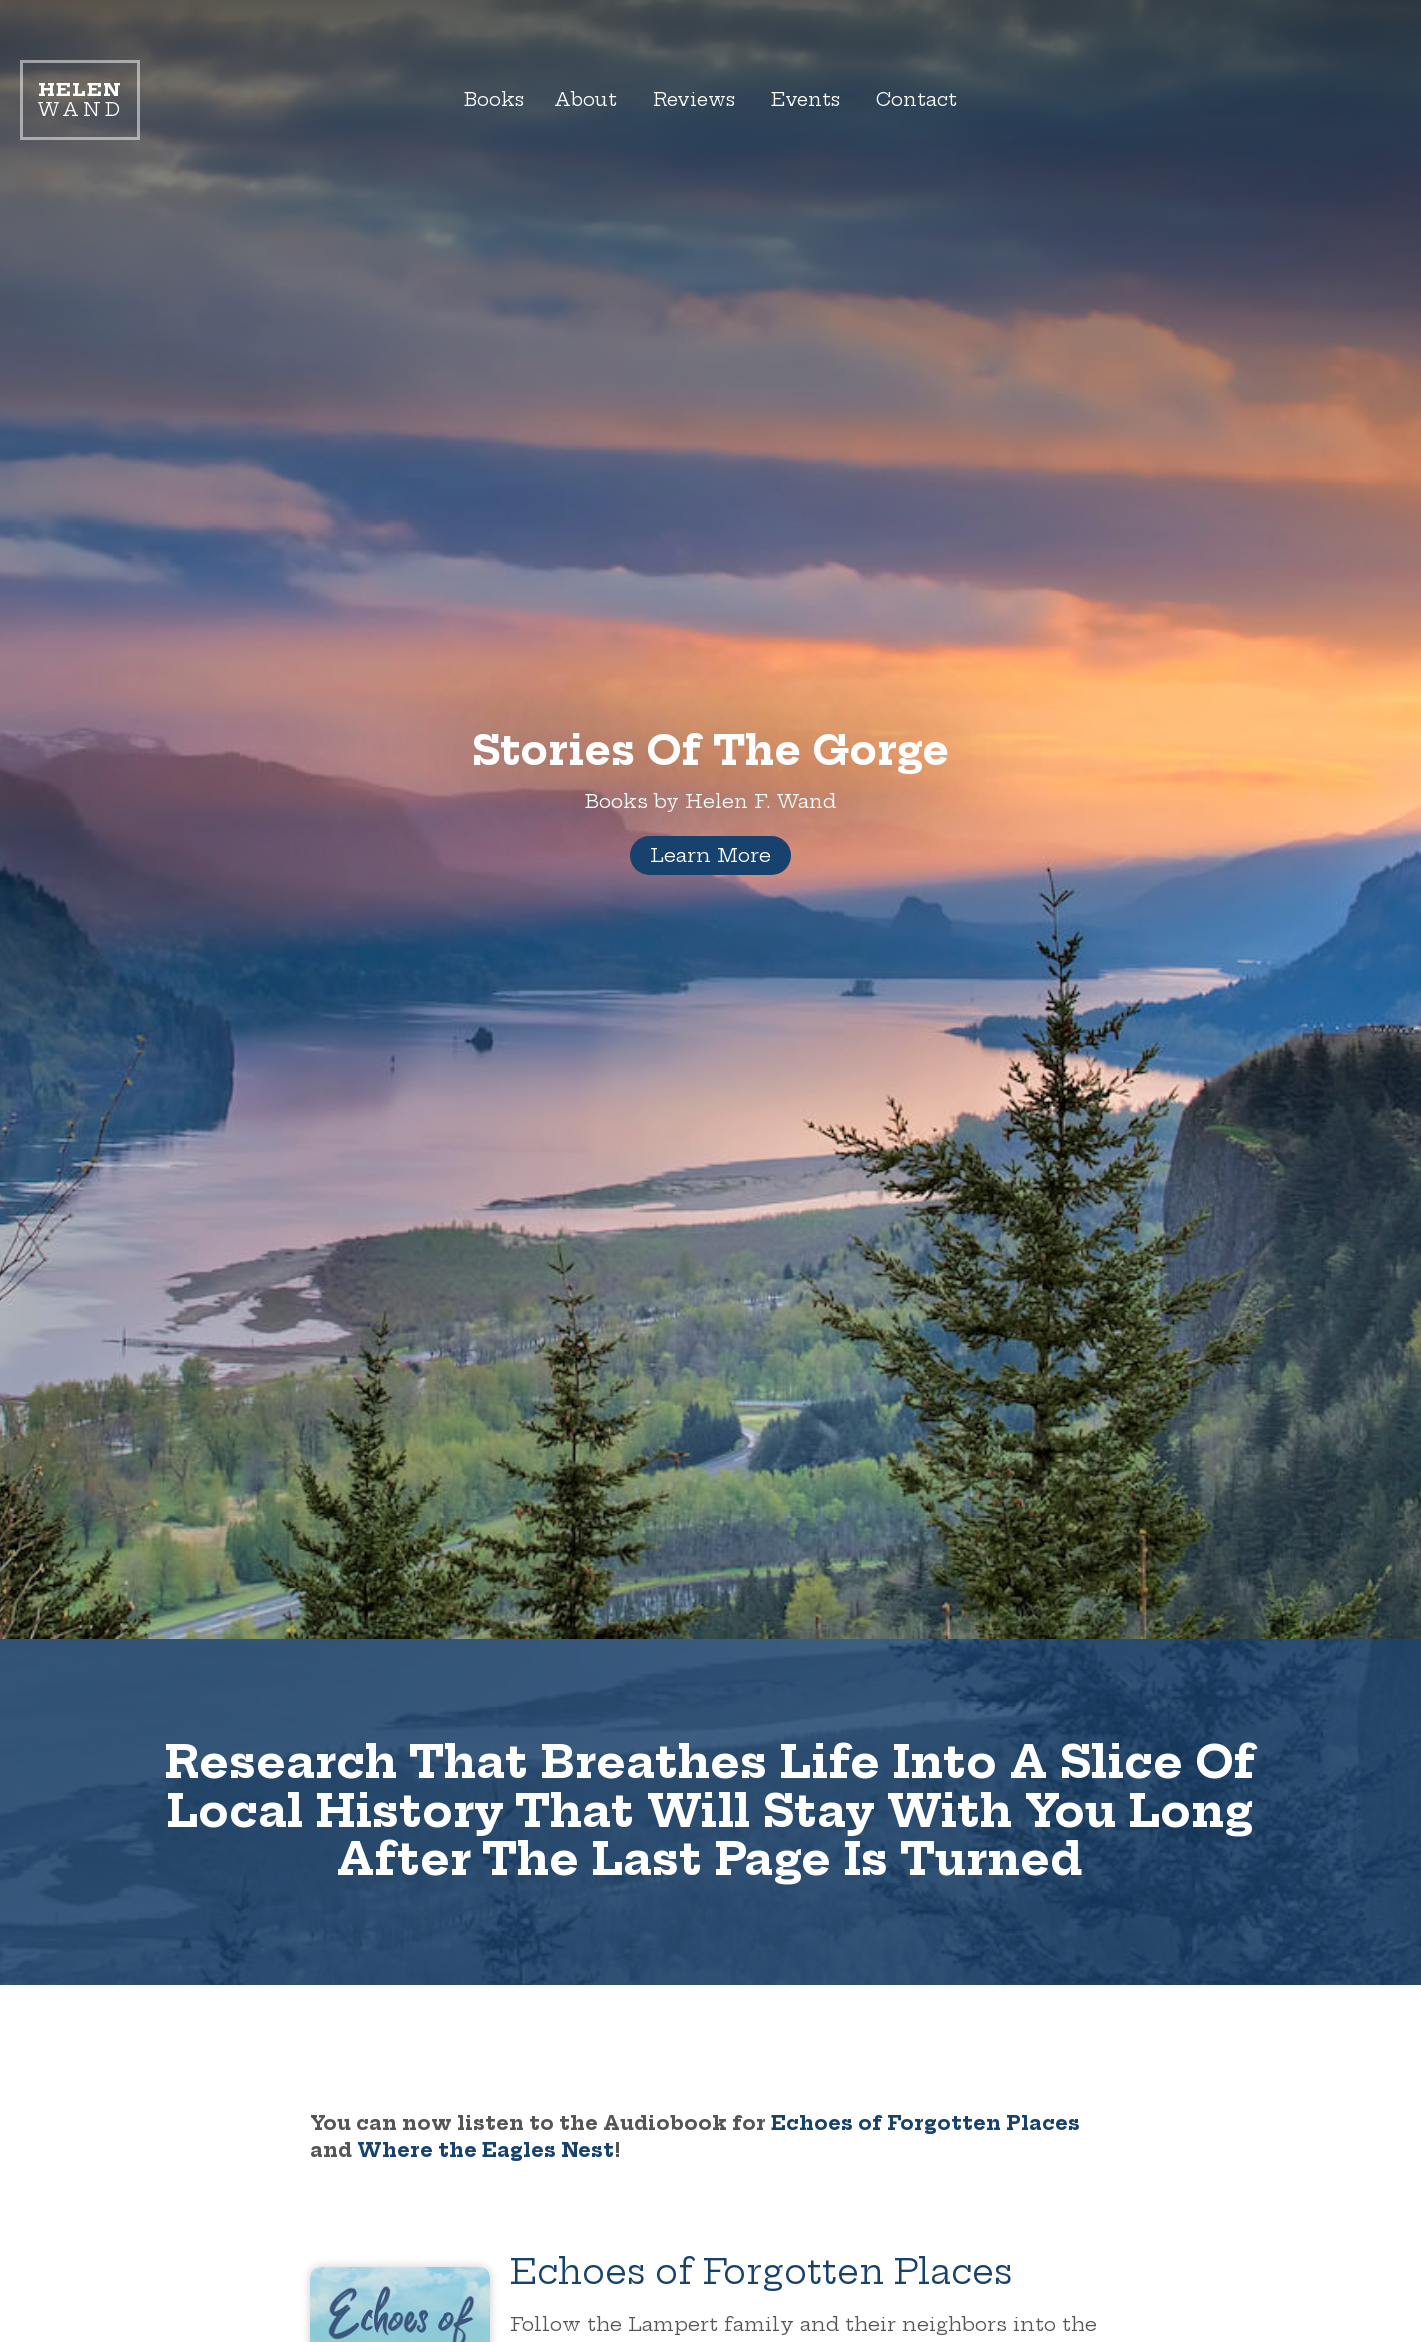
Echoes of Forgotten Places (925, 2123)
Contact (924, 100)
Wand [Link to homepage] (80, 100)
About (581, 100)
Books (487, 100)
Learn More (710, 855)
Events (810, 100)
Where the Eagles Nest (485, 2150)
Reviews (693, 100)
